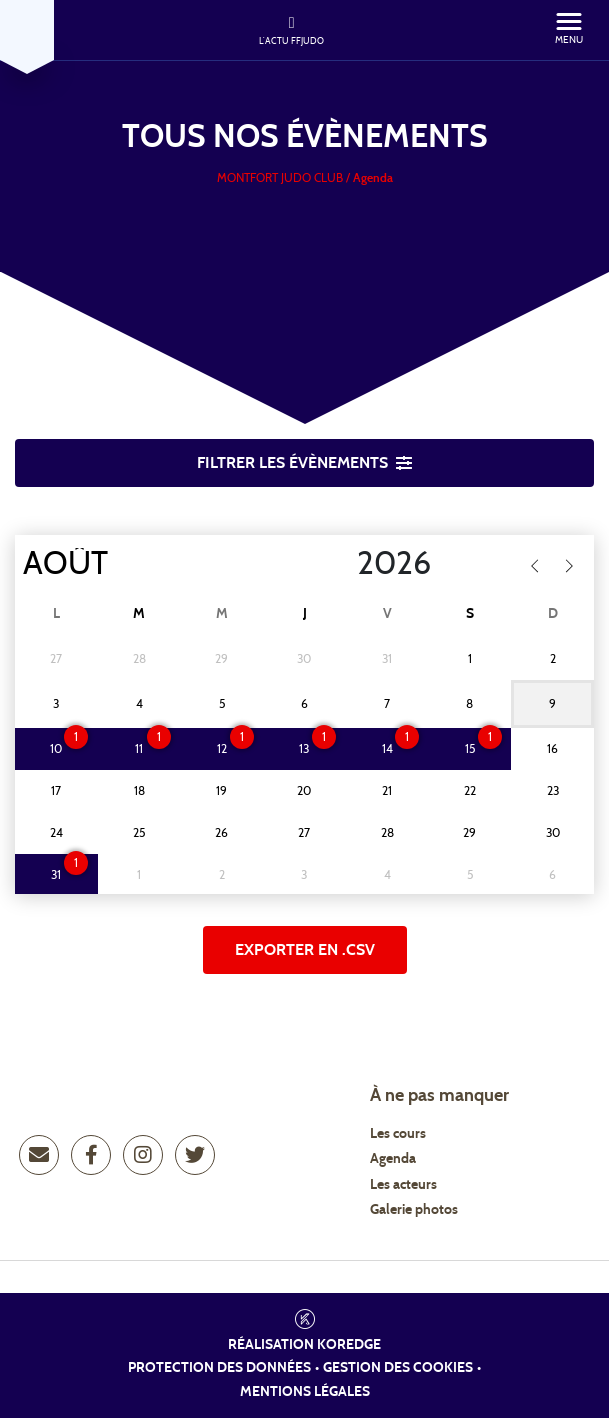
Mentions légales (305, 1392)
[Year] (341, 564)
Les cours (398, 1134)
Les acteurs (403, 1185)
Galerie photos (414, 1210)
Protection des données (219, 1368)
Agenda (393, 1159)
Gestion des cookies (398, 1368)
